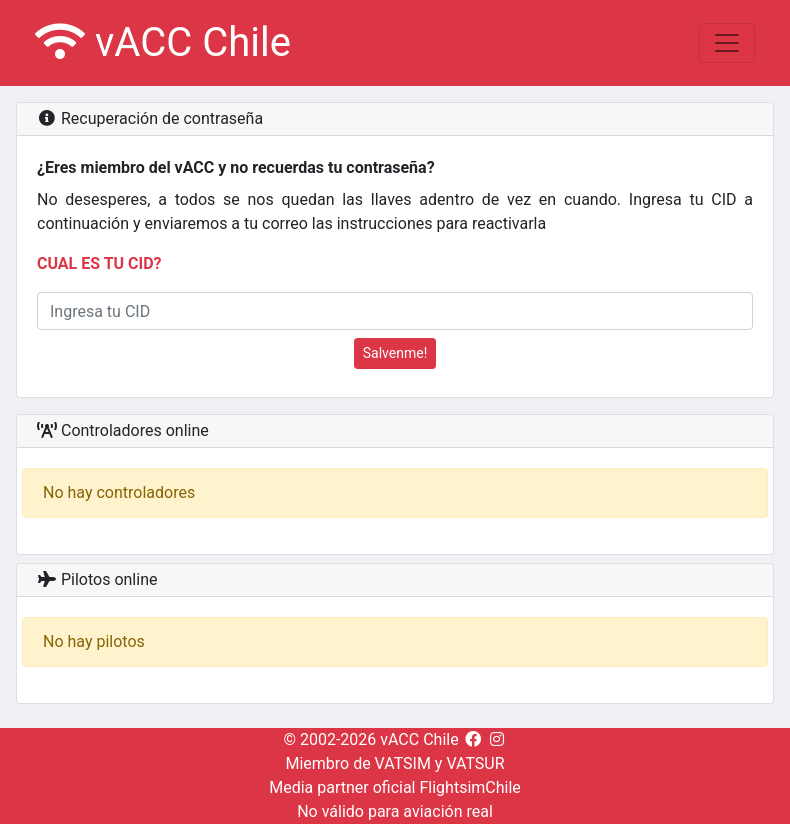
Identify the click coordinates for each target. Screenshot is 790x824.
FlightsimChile (469, 787)
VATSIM (403, 763)
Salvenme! (395, 353)
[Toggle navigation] (727, 43)
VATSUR (475, 763)
